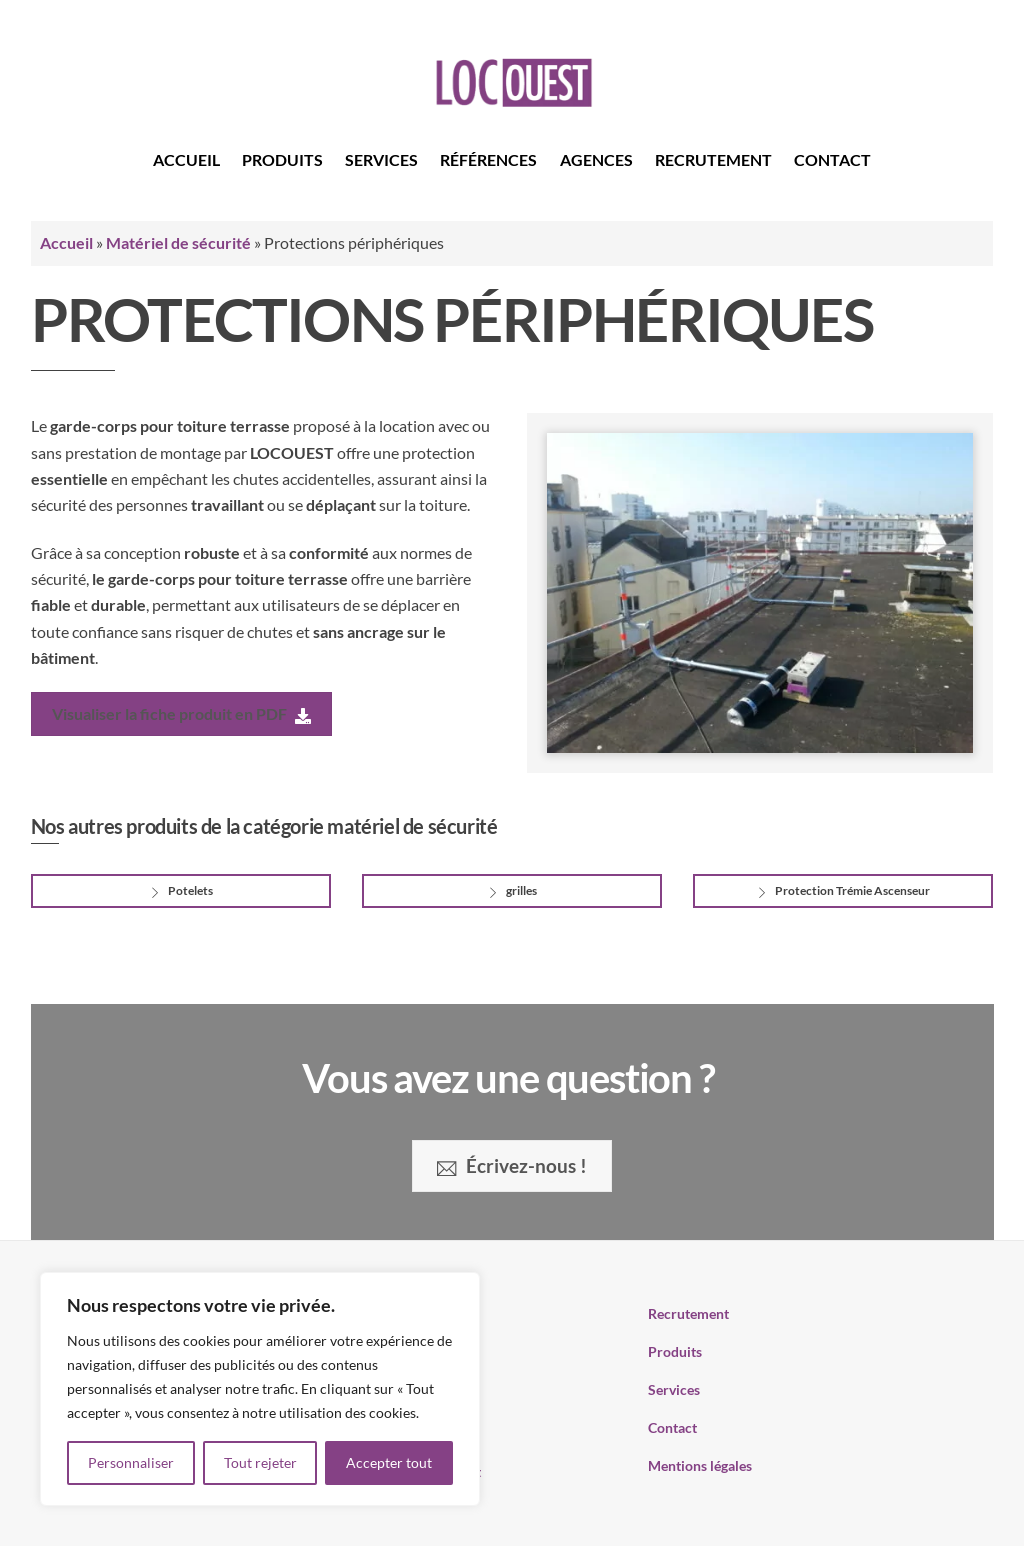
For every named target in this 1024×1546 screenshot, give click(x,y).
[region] (260, 1389)
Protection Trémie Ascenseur (842, 892)
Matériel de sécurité (178, 242)
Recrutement (713, 159)
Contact (832, 159)
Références (488, 159)
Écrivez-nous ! (511, 1166)
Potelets (180, 892)
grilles (511, 892)
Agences (596, 159)
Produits (282, 159)
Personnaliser (131, 1462)
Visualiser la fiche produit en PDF (181, 715)
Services (381, 159)
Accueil (186, 159)
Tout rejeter (260, 1462)
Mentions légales (700, 1465)
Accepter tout (389, 1462)
